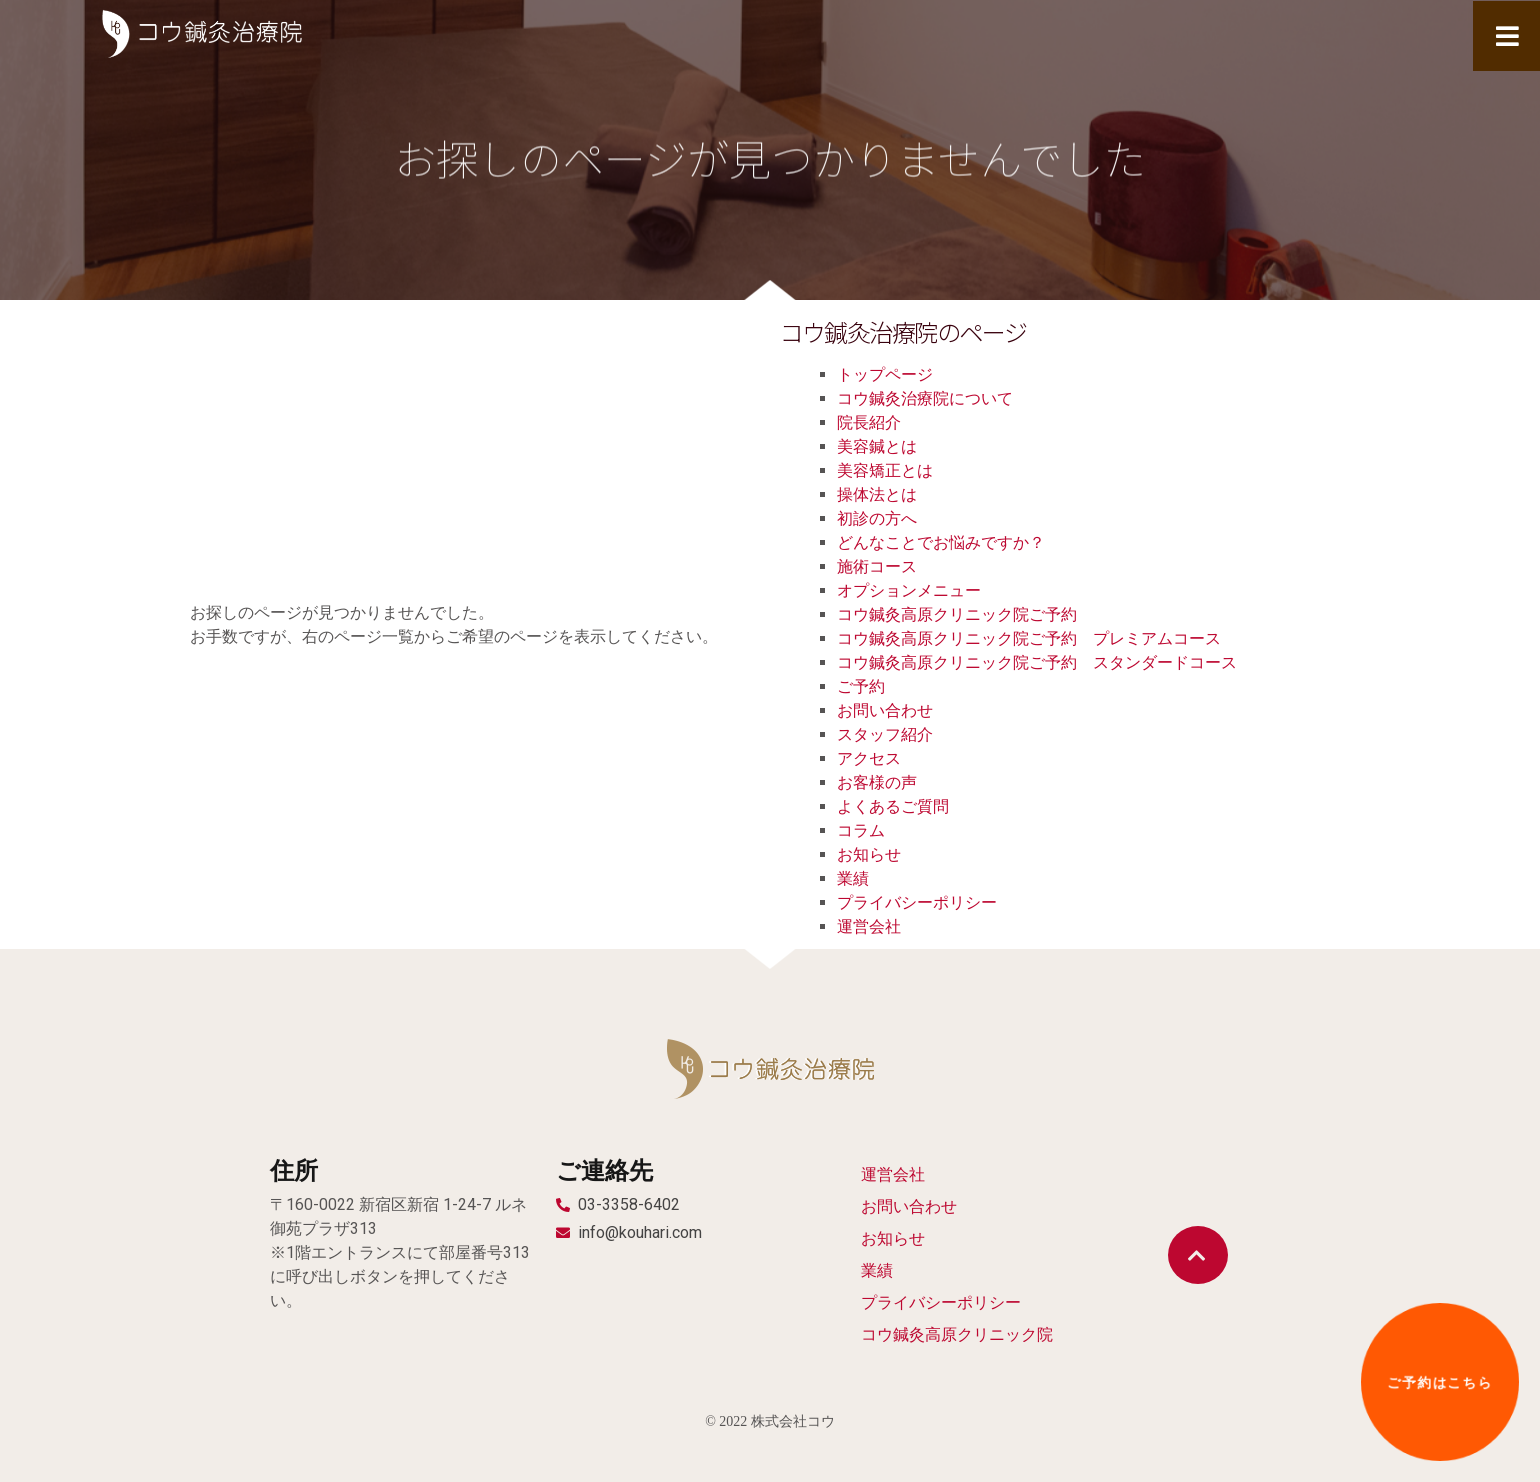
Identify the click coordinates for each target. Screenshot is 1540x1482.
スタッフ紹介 (885, 734)
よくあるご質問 (893, 806)
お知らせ (869, 854)
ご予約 (861, 686)
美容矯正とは (885, 470)
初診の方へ (877, 518)
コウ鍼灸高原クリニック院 (957, 1334)
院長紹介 (869, 422)
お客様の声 (877, 782)
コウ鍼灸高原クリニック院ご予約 (957, 614)
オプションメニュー (909, 590)
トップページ (885, 374)
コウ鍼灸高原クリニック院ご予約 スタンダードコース (1037, 662)
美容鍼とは (877, 446)
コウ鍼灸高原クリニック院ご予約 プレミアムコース (1029, 638)
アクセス (869, 758)
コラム (861, 830)
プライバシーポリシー (917, 902)
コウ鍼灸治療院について (925, 398)
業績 (853, 878)
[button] (1198, 1255)
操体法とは (877, 494)
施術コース (877, 566)
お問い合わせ (885, 710)
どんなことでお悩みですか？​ (941, 542)
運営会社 (869, 926)
